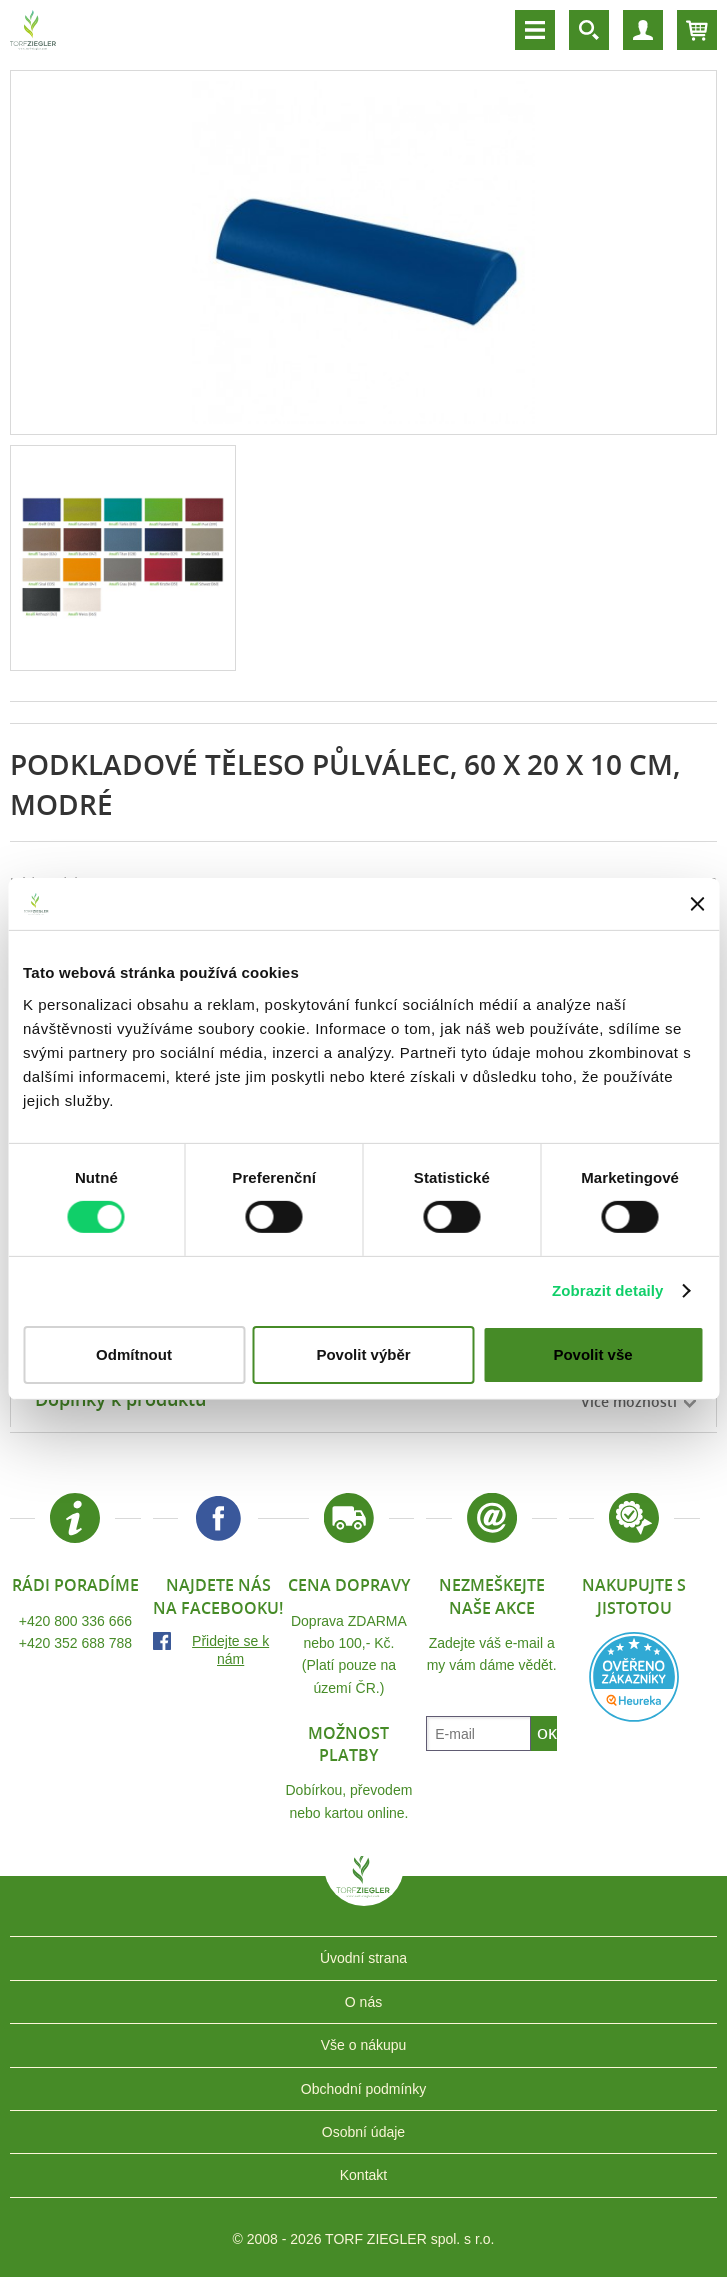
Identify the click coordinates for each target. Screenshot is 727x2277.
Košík (697, 30)
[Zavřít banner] (697, 904)
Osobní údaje (363, 2132)
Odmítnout (134, 1354)
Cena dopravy (349, 1585)
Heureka (634, 1677)
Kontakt (363, 2175)
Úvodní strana (363, 1958)
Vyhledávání (589, 30)
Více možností (629, 1401)
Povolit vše (592, 1354)
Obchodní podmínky (363, 2089)
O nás (363, 2002)
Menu (535, 30)
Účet (643, 30)
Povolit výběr (363, 1354)
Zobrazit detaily (608, 1290)
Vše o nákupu (364, 2045)
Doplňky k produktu (120, 1399)
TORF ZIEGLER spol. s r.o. (364, 1891)
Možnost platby (348, 1744)
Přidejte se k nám (230, 1650)
